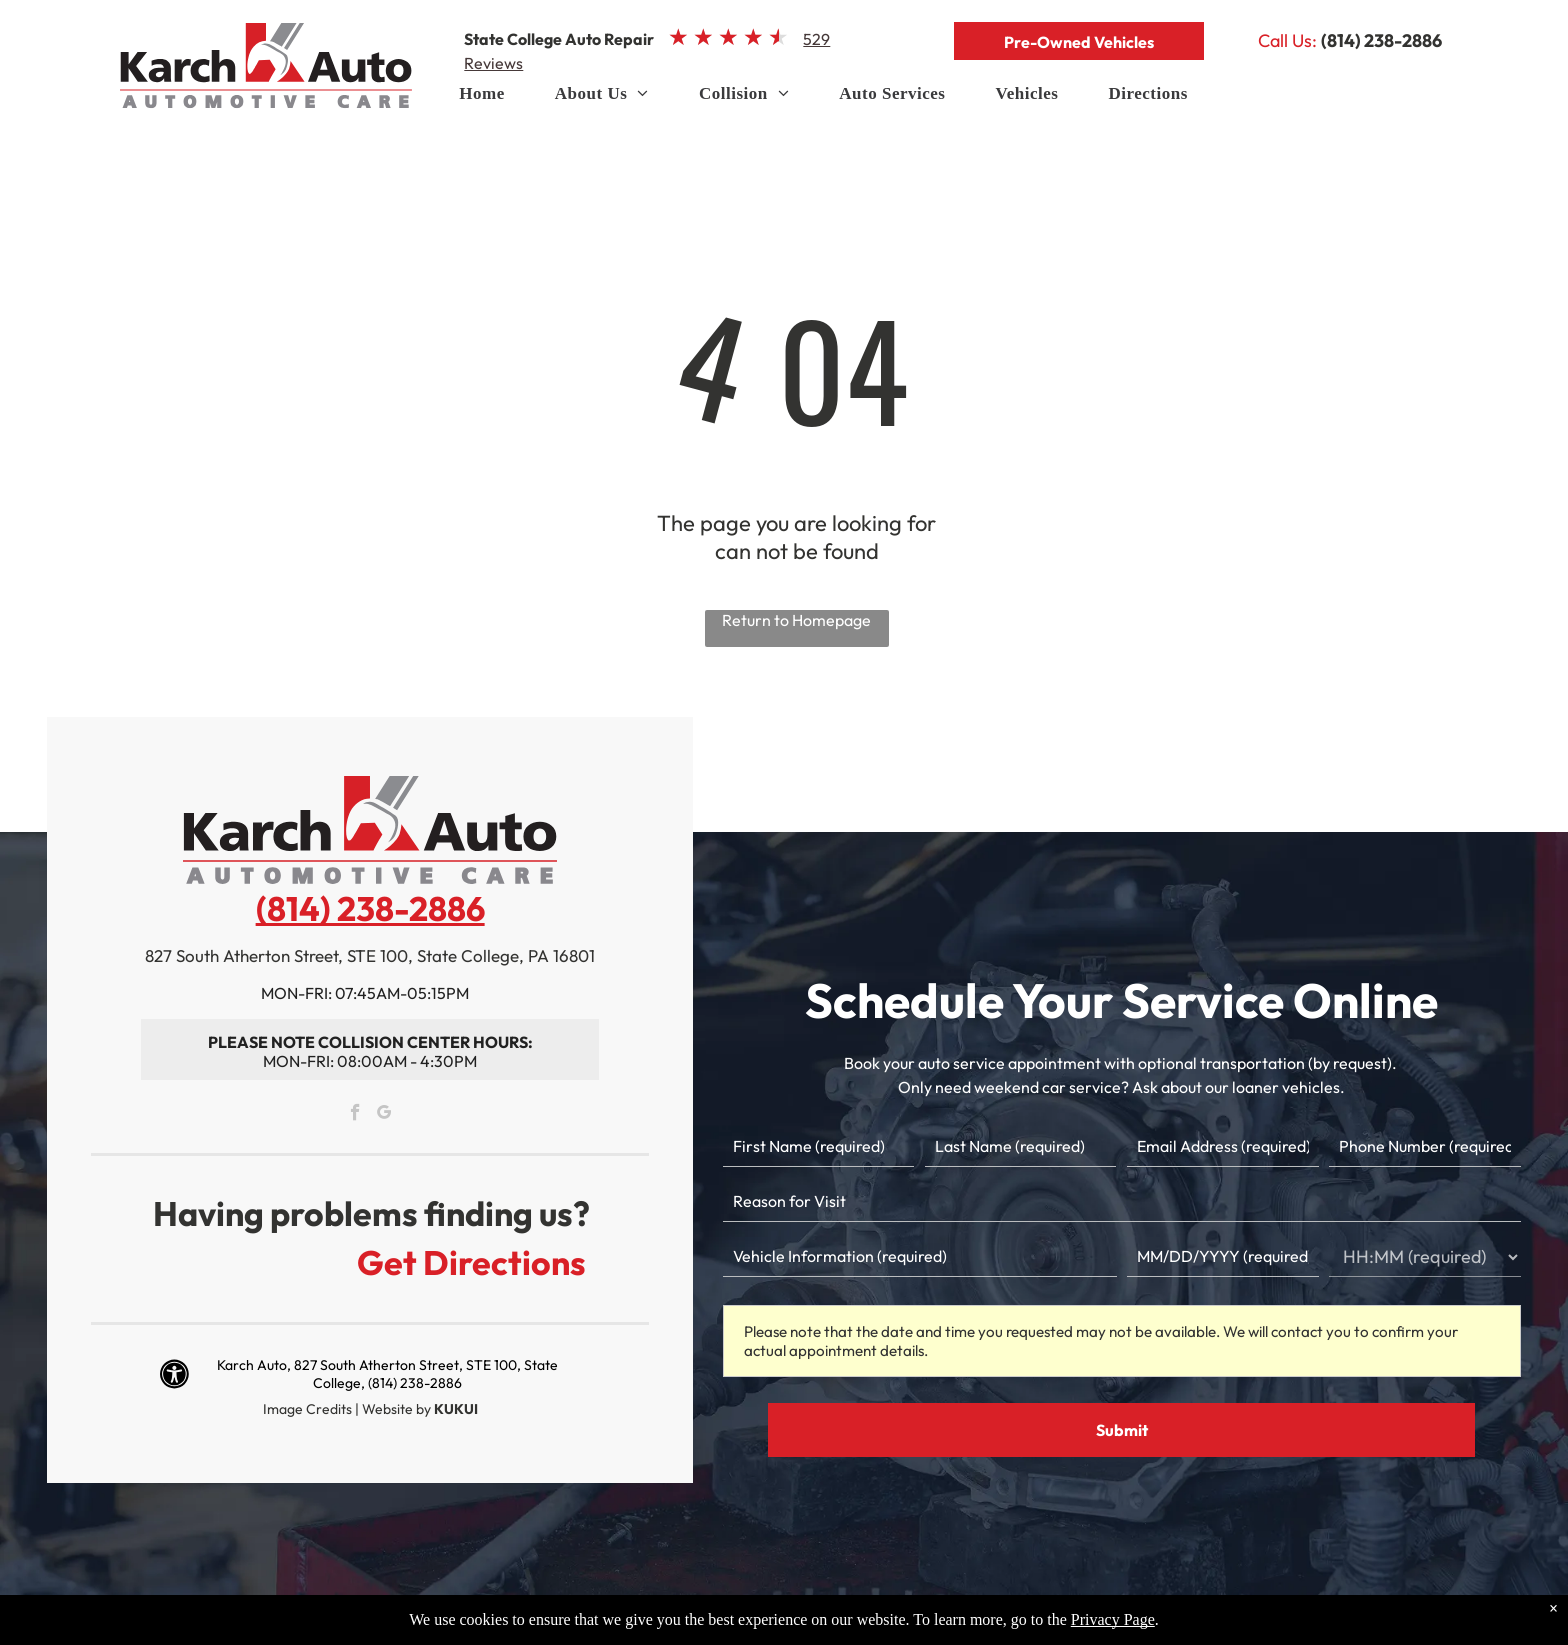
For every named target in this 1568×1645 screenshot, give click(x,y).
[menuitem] (481, 99)
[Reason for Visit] (1122, 1202)
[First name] (819, 1147)
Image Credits (307, 1409)
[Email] (1223, 1147)
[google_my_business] (384, 1115)
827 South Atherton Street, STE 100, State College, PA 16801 (370, 955)
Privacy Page (1113, 1619)
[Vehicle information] (920, 1257)
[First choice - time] (1425, 1257)
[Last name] (1021, 1147)
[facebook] (355, 1115)
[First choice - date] (1223, 1257)
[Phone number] (1425, 1147)
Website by (396, 1409)
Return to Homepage (796, 620)
